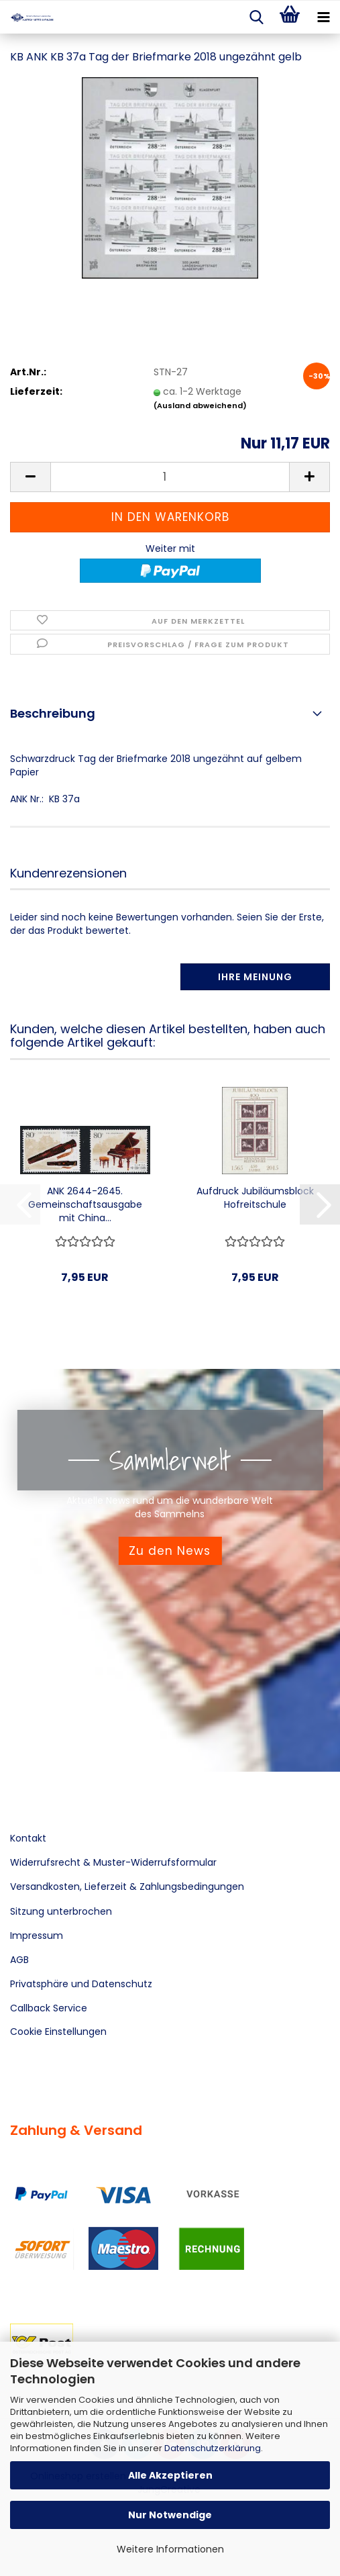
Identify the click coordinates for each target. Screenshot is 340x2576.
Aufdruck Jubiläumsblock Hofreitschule (255, 1197)
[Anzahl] (170, 477)
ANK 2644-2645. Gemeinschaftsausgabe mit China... (85, 1204)
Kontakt (28, 1838)
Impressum (36, 1935)
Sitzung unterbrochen (61, 1911)
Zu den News (170, 1551)
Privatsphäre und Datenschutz (81, 1984)
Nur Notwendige (170, 2515)
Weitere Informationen (170, 2549)
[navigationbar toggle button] (323, 17)
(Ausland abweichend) (200, 405)
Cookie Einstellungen (58, 2031)
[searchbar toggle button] (256, 17)
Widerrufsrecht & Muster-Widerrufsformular (113, 1862)
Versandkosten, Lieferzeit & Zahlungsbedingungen (127, 1886)
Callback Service (48, 2008)
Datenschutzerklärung (212, 2448)
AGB (19, 1959)
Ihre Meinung (255, 977)
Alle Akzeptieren (170, 2475)
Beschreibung (52, 713)
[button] (30, 477)
